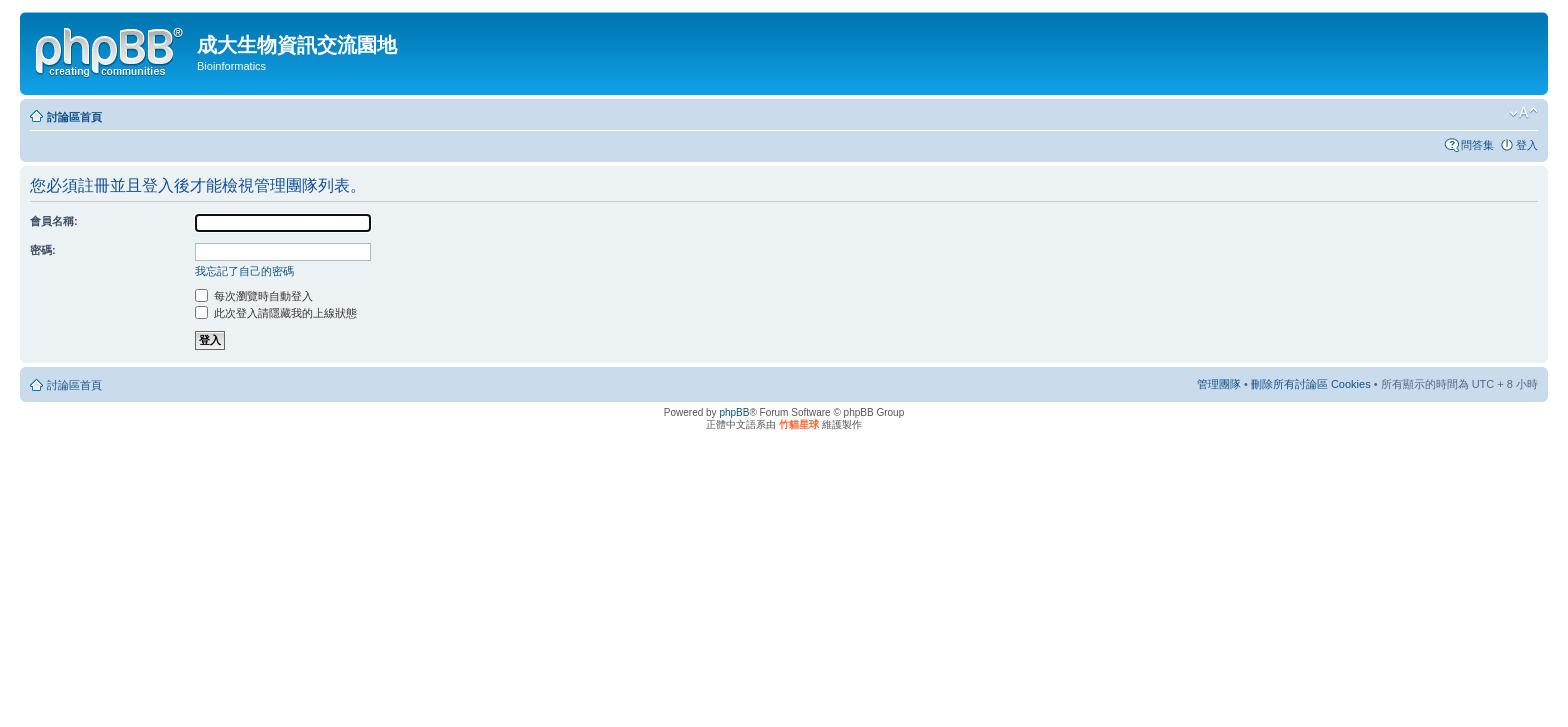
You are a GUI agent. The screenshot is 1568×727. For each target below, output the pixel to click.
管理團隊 (1219, 384)
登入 (1527, 145)
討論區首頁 (74, 117)
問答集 (1477, 145)
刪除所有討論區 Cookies (1311, 384)
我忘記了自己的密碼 (244, 271)
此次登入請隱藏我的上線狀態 (276, 313)
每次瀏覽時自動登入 (254, 296)
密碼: (43, 250)
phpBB (734, 412)
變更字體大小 (1523, 113)
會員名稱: (54, 221)
